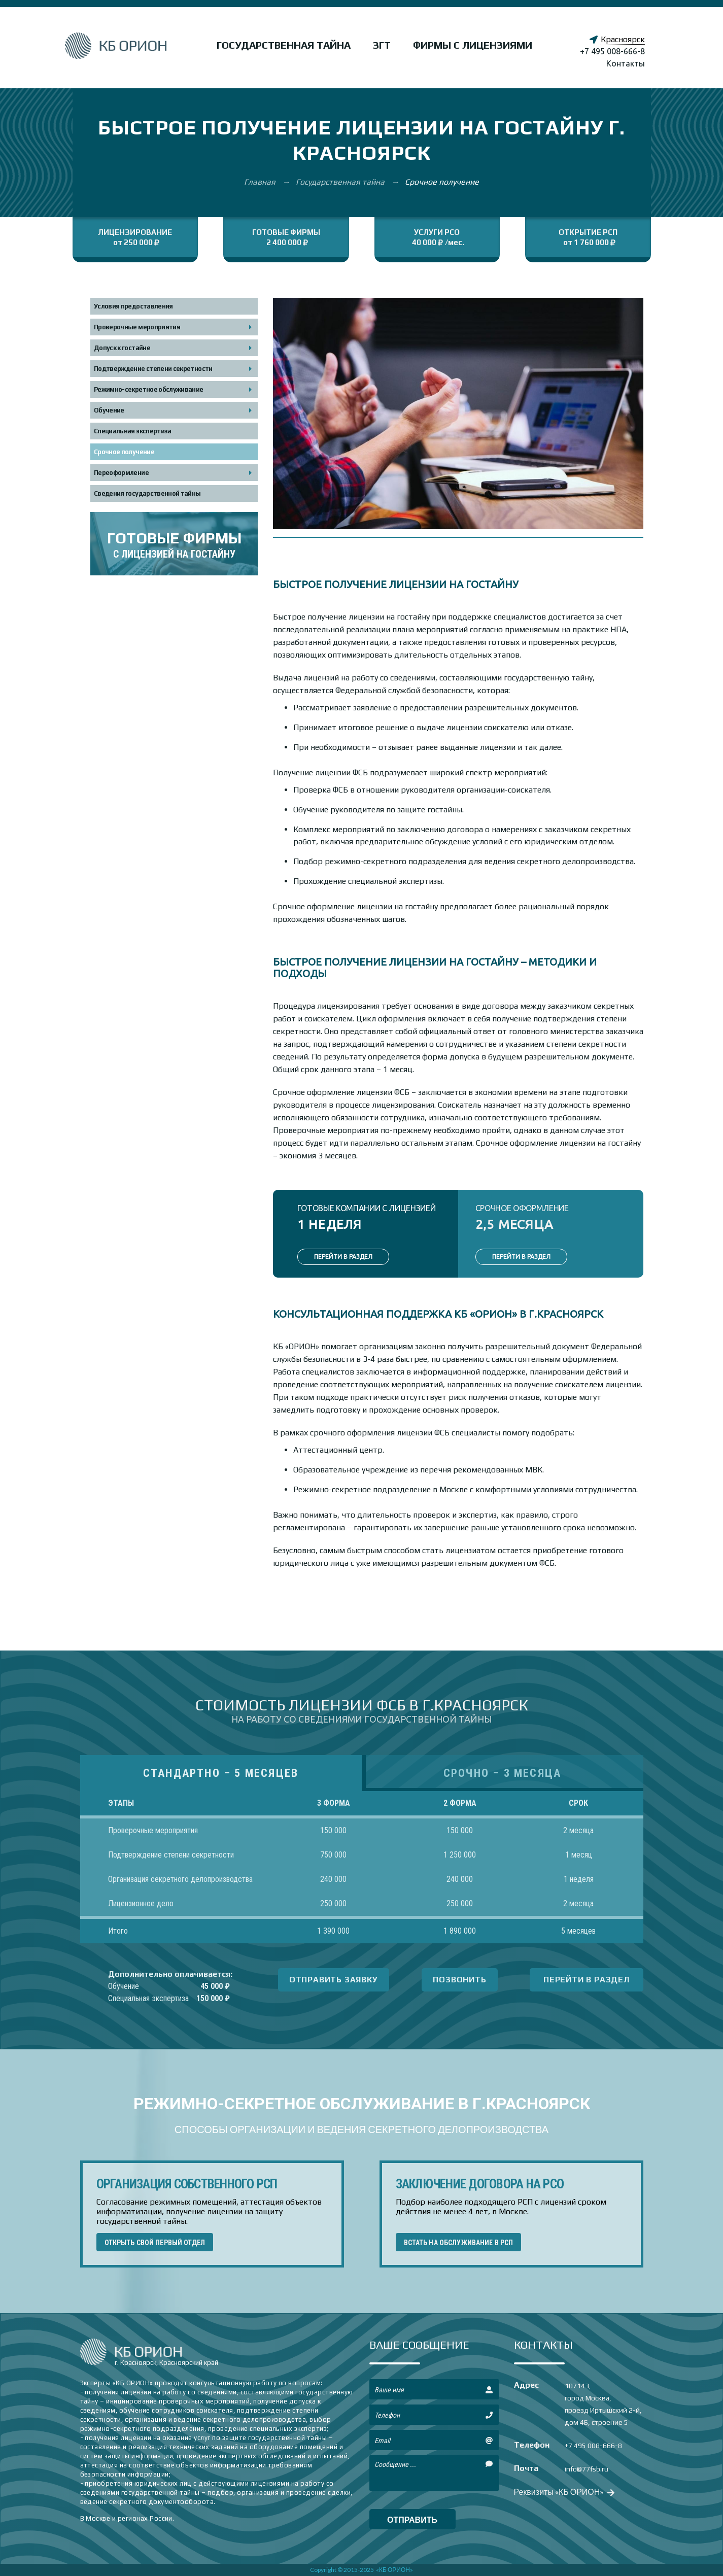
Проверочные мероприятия (137, 327)
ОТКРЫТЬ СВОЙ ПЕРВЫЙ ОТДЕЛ (155, 2243)
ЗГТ (382, 45)
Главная (261, 182)
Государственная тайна (284, 45)
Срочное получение (124, 452)
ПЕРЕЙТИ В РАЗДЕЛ (343, 1256)
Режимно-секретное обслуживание (148, 389)
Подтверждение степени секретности (153, 368)
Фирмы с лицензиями (472, 45)
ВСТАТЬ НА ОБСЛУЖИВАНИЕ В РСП (458, 2243)
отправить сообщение (412, 2522)
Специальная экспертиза (132, 431)
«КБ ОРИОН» (394, 2569)
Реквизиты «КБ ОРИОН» (563, 2491)
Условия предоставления (133, 306)
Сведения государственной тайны (147, 493)
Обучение (109, 410)
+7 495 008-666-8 (612, 51)
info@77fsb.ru (586, 2469)
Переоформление (121, 472)
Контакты (625, 63)
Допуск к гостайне (122, 348)
